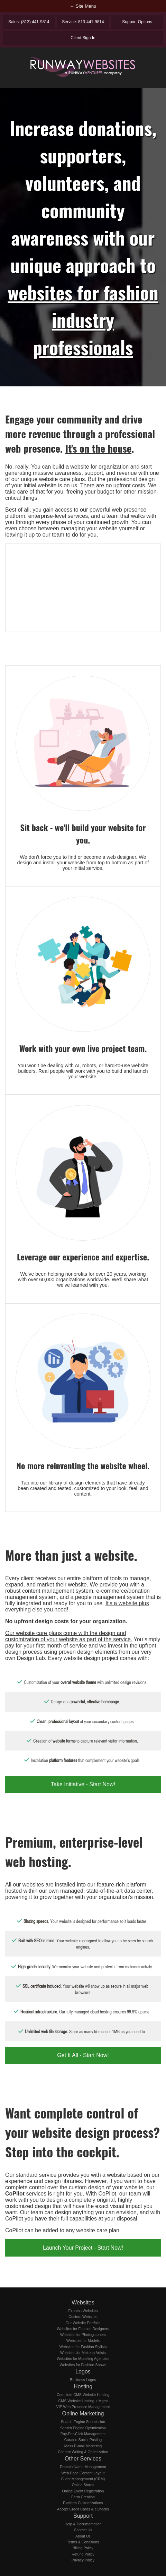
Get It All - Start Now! (83, 2055)
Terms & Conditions (83, 2542)
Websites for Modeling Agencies (83, 2358)
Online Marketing (83, 2413)
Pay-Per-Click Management (83, 2434)
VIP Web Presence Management (83, 2407)
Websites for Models (83, 2340)
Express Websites (83, 2311)
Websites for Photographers (83, 2335)
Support (83, 2516)
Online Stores (83, 2485)
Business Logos (83, 2380)
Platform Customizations (83, 2503)
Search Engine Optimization (83, 2428)
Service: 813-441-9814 (83, 21)
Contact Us (83, 2530)
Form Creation (83, 2497)
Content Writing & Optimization (83, 2452)
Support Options (137, 21)
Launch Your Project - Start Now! (83, 2248)
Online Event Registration (83, 2491)
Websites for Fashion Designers (83, 2329)
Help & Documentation (83, 2524)
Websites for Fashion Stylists (83, 2347)
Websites (83, 2302)
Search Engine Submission (83, 2422)
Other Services (83, 2459)
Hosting (83, 2386)
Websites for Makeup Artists (83, 2353)
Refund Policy (83, 2554)
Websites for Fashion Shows (83, 2365)
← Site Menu (83, 6)
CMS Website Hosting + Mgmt (83, 2401)
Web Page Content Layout (83, 2473)
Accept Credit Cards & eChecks (83, 2509)
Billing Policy (83, 2548)
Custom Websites (82, 2316)
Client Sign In (83, 37)
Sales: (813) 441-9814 (28, 21)
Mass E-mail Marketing (83, 2446)
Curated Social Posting (83, 2440)
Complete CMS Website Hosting (83, 2395)
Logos (83, 2371)
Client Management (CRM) (83, 2479)
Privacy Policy (83, 2560)
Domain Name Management (83, 2467)
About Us (83, 2536)
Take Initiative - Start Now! (83, 1784)
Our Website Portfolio (82, 2323)
